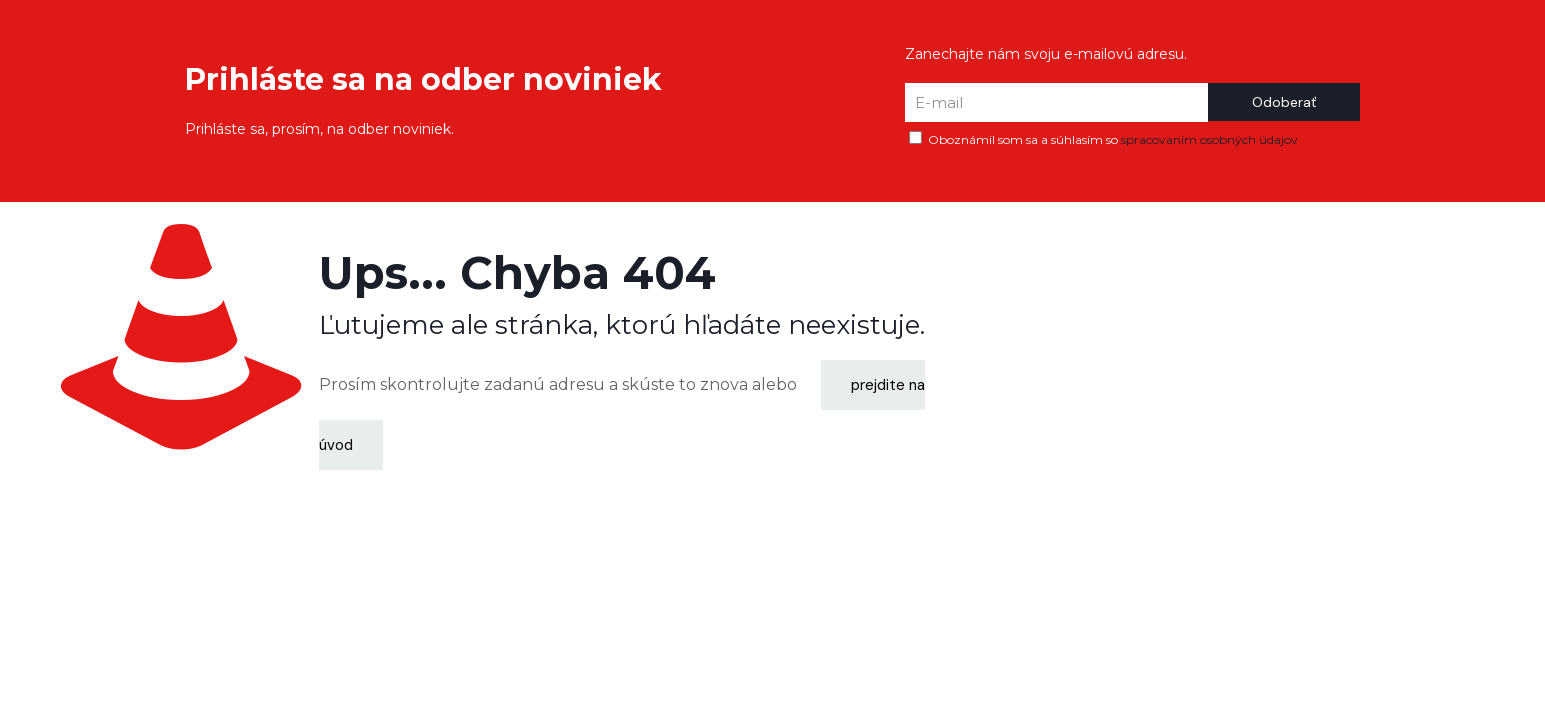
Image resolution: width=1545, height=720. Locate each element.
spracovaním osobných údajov (1209, 139)
